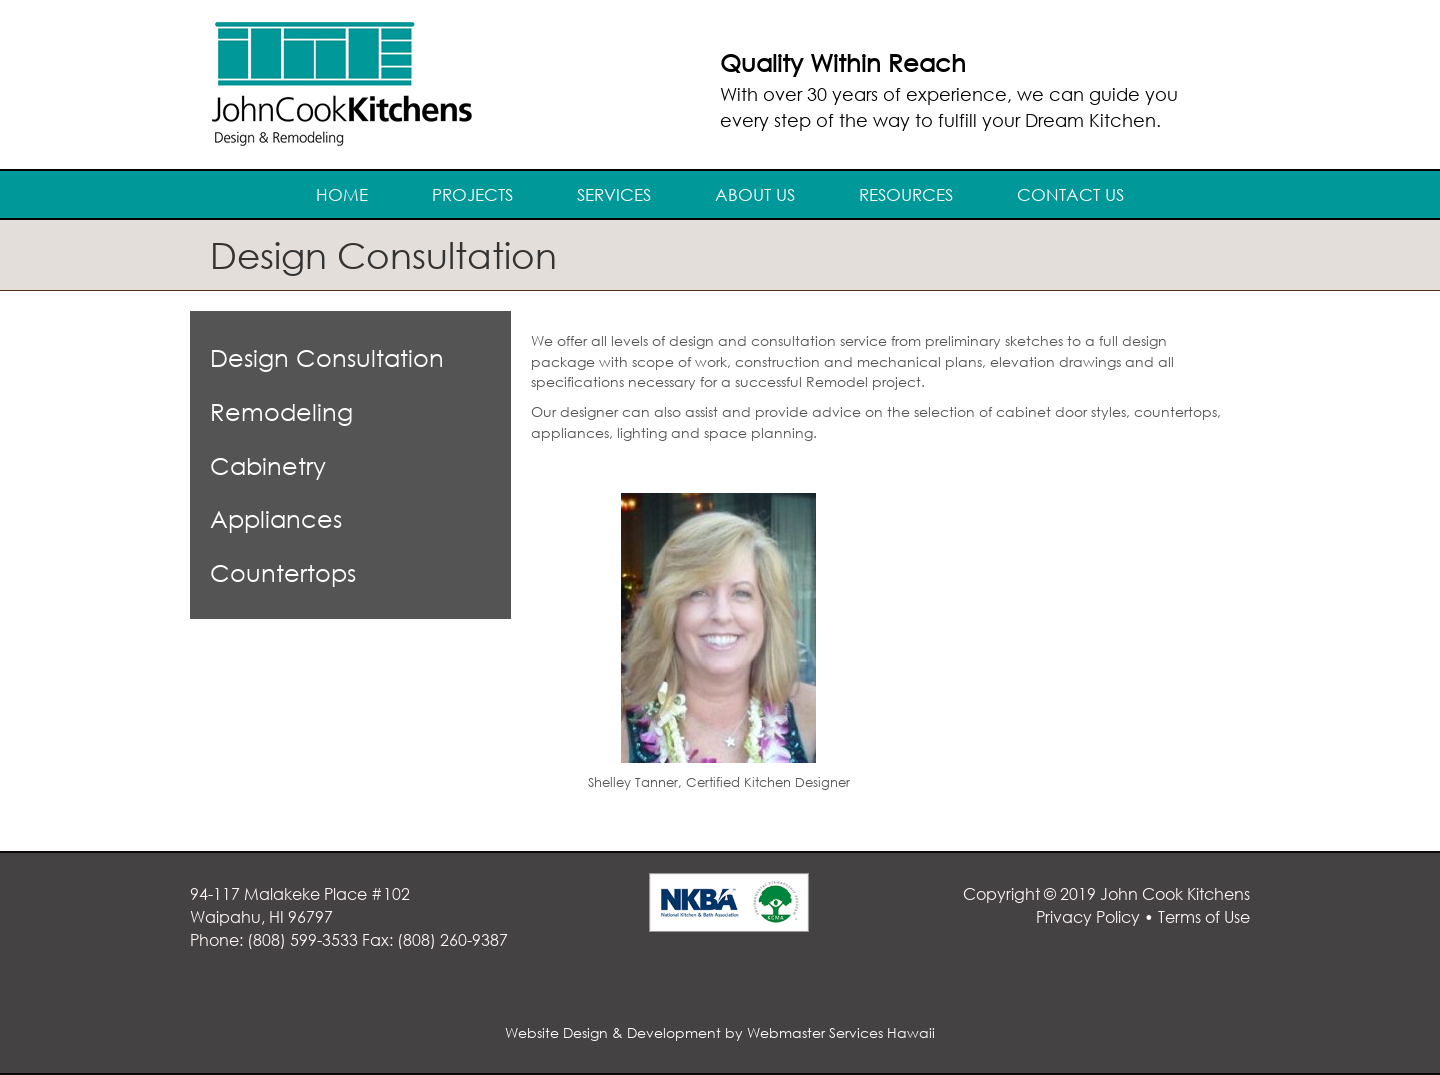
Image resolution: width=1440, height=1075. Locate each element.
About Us (755, 194)
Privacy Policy (1088, 917)
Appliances (276, 518)
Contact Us (1070, 194)
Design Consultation (327, 357)
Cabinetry (268, 465)
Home (342, 194)
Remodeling (281, 411)
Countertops (283, 572)
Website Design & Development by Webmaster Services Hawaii (720, 1032)
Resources (906, 194)
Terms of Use (1204, 917)
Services (614, 194)
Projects (472, 194)
